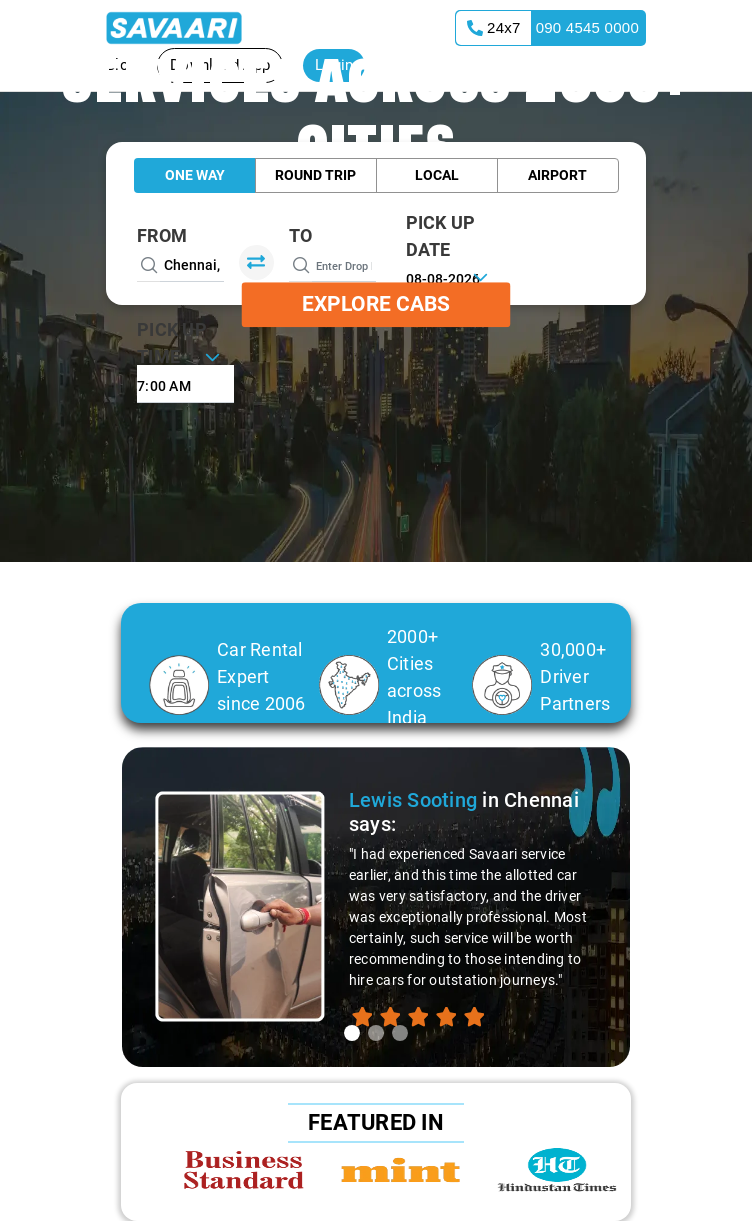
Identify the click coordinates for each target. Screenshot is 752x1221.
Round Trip (315, 175)
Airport (557, 175)
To (301, 235)
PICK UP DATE (441, 236)
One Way (195, 175)
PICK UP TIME (172, 343)
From (162, 235)
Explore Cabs (376, 304)
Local (437, 175)
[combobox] (185, 384)
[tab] (352, 1033)
